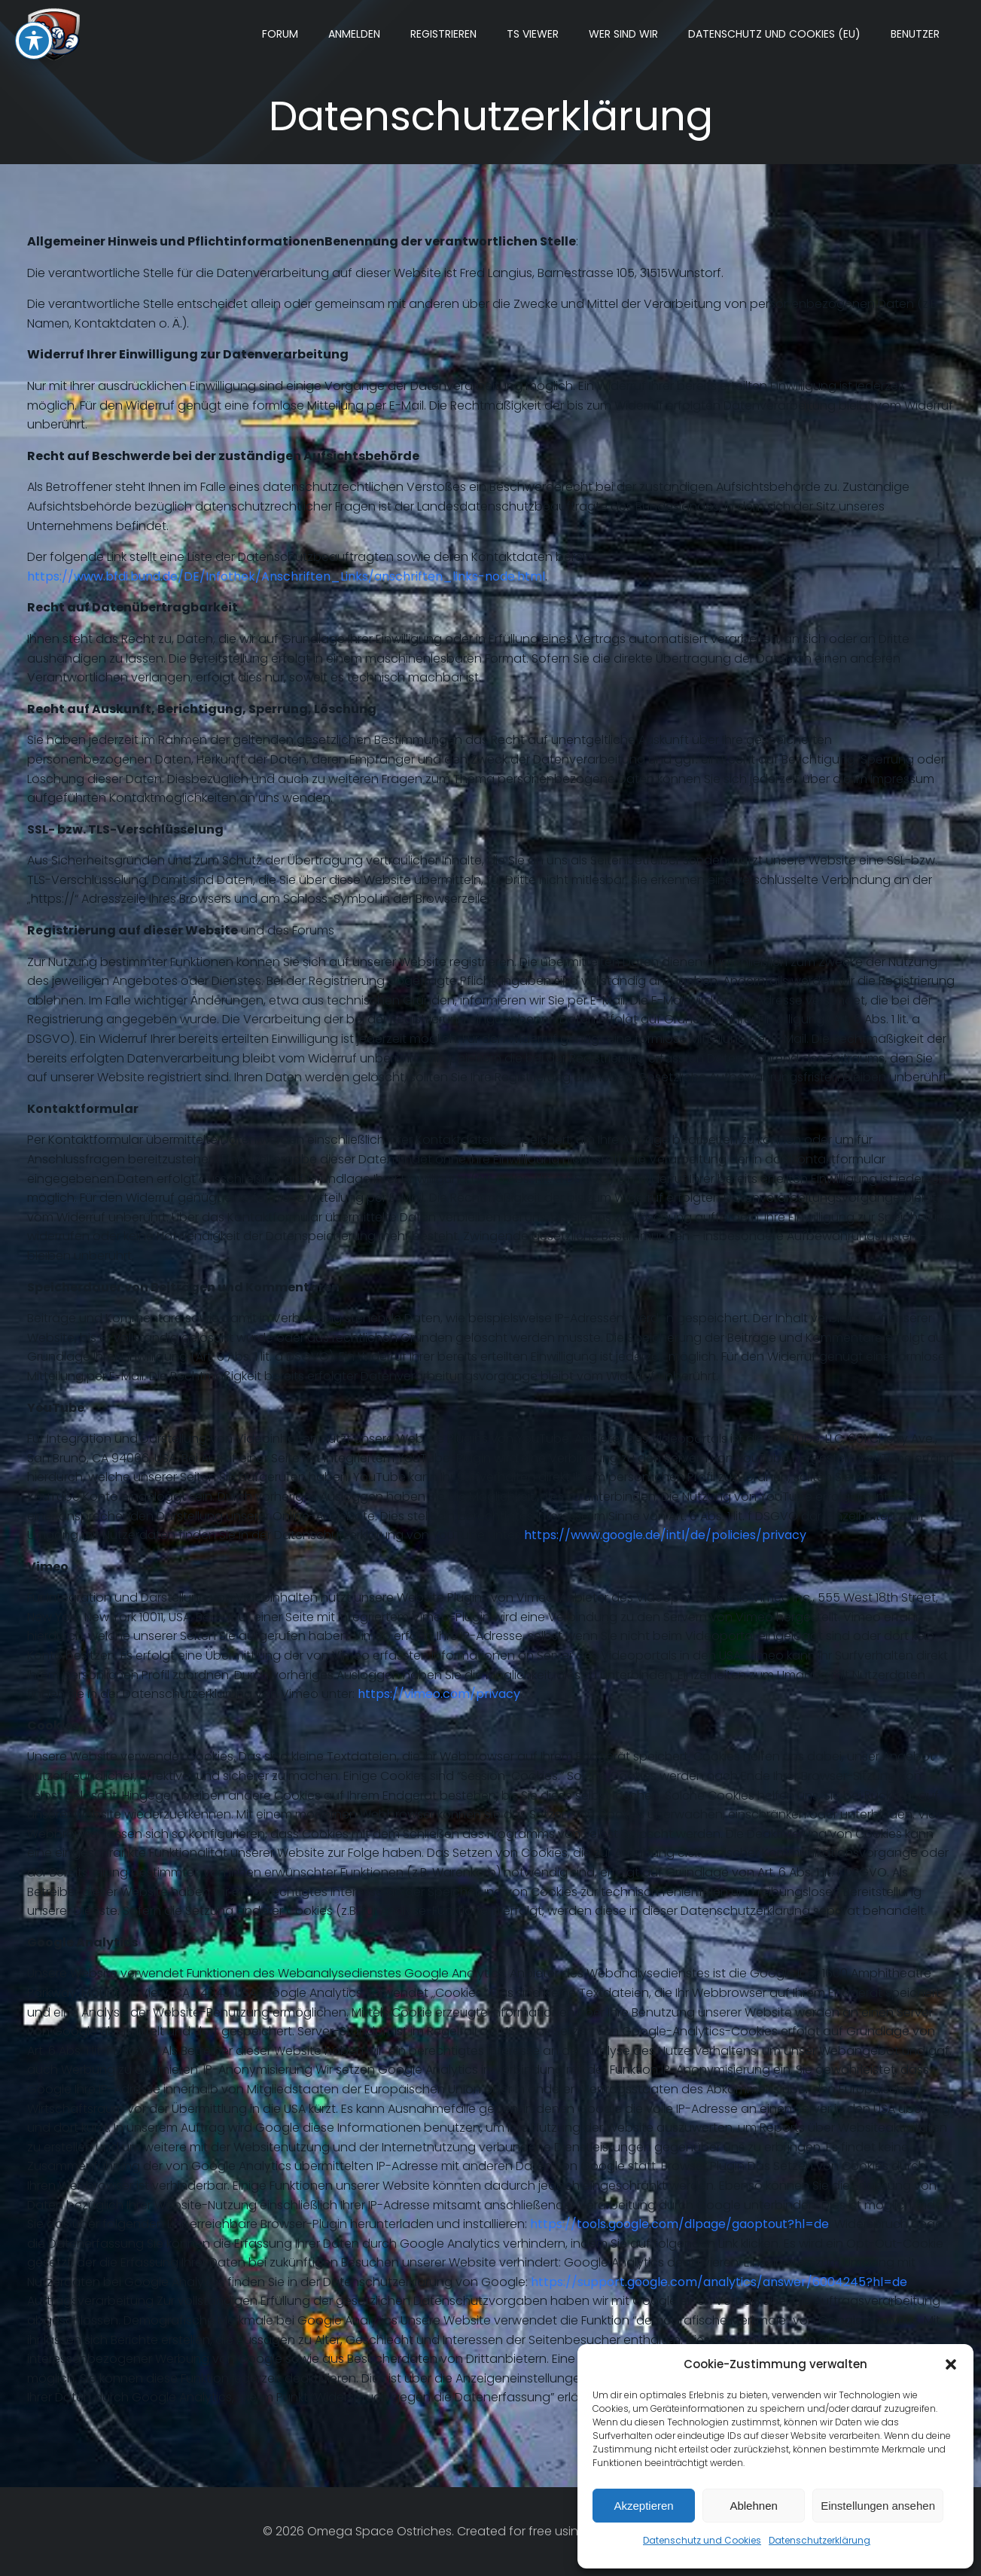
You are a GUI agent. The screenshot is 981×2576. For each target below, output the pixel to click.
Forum (280, 33)
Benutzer (915, 33)
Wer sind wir (623, 33)
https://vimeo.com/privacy (439, 1694)
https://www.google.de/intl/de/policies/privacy (665, 1535)
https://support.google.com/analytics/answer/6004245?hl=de (719, 2282)
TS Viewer (533, 33)
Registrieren (443, 33)
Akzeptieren (643, 2505)
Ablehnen (753, 2505)
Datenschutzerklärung (819, 2540)
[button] (950, 2364)
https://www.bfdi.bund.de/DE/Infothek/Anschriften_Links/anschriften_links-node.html (286, 576)
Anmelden (354, 33)
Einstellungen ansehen (878, 2505)
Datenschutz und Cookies (702, 2540)
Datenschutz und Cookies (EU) (774, 33)
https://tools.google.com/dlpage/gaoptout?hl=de (679, 2224)
